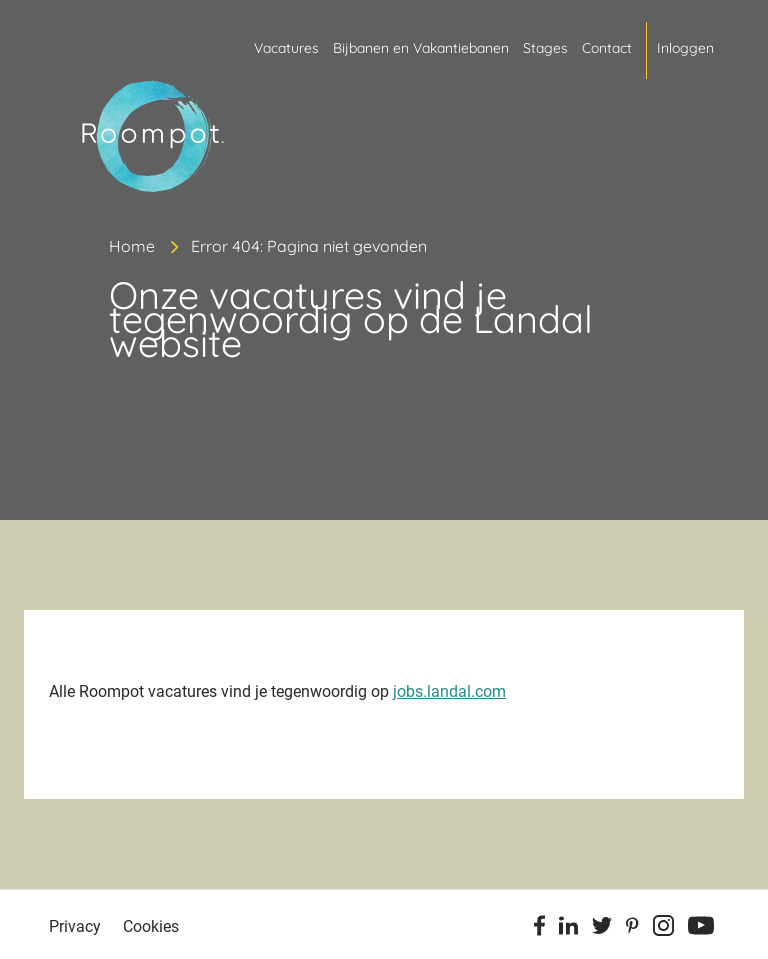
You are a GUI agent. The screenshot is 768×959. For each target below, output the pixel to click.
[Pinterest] (632, 929)
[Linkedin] (568, 929)
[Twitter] (602, 929)
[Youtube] (701, 929)
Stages (545, 48)
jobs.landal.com (449, 691)
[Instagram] (663, 929)
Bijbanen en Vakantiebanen (421, 48)
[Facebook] (539, 929)
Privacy (75, 926)
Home (132, 246)
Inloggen (685, 48)
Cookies (151, 926)
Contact (607, 48)
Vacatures (286, 48)
